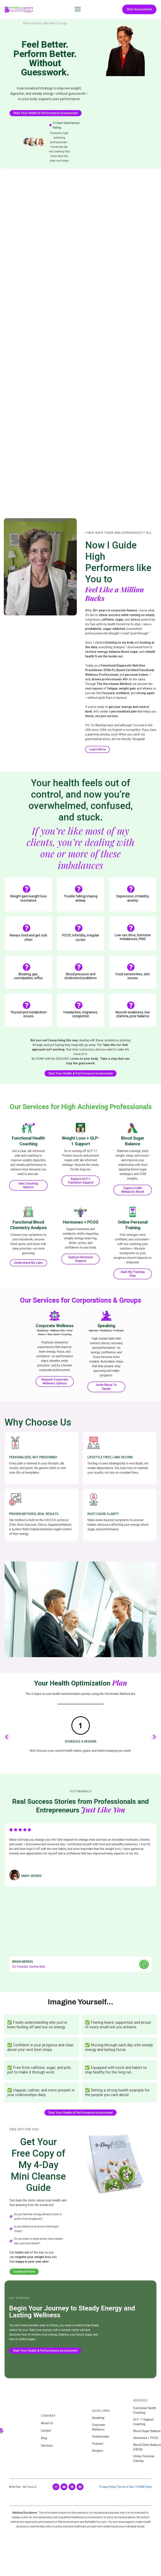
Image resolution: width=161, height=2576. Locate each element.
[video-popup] (144, 1984)
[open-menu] (78, 9)
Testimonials (100, 2463)
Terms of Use (125, 2513)
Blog (44, 2465)
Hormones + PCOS (145, 2464)
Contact (46, 2457)
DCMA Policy (144, 2513)
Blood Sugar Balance (147, 2457)
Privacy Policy (107, 2513)
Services (47, 2472)
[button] (7, 1757)
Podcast (97, 2470)
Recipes (97, 2477)
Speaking (98, 2444)
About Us (47, 2450)
